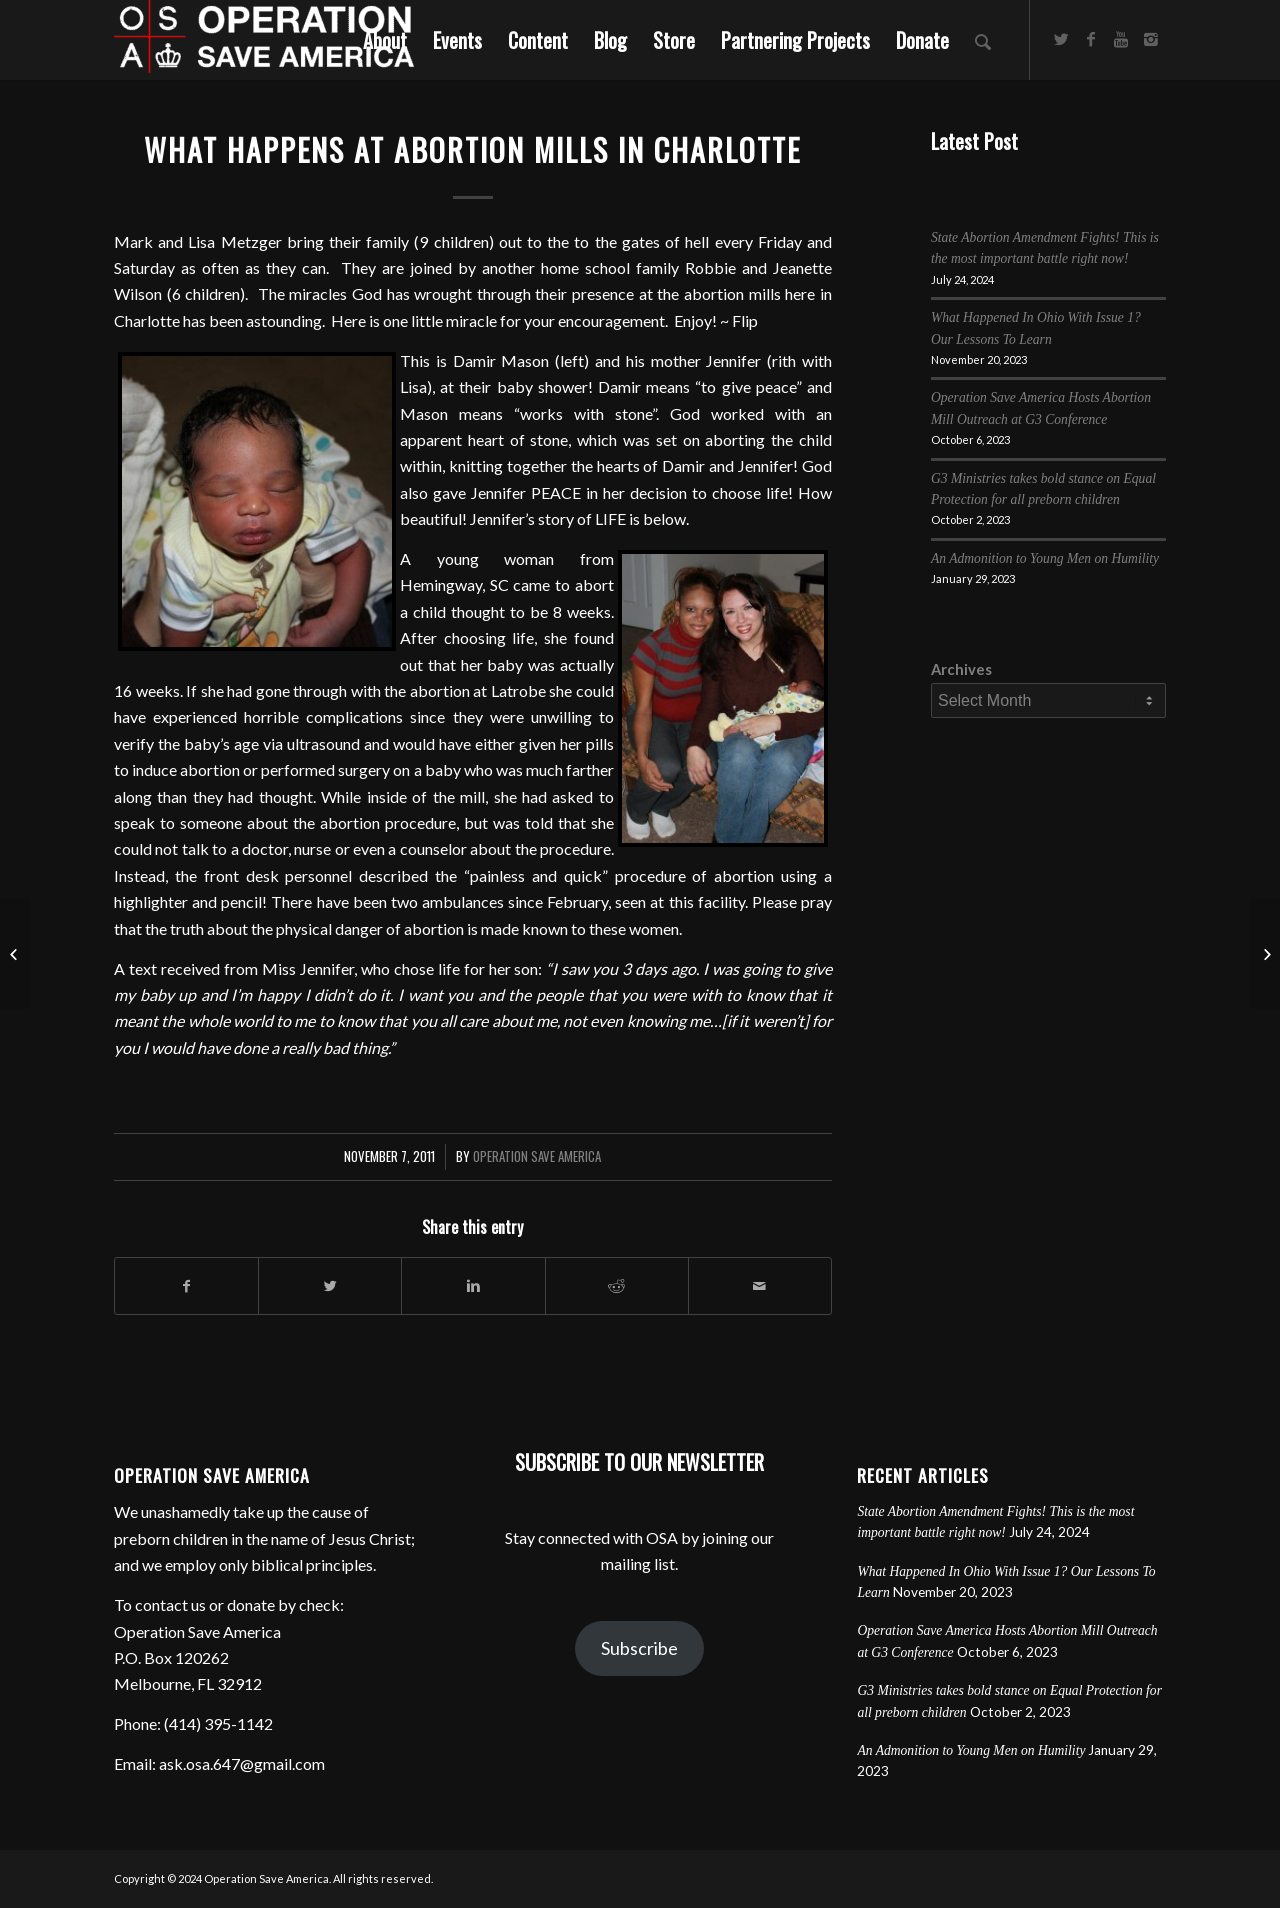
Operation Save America (537, 1156)
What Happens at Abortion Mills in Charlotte (472, 149)
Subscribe (639, 1648)
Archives (961, 669)
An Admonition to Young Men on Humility (1045, 558)
